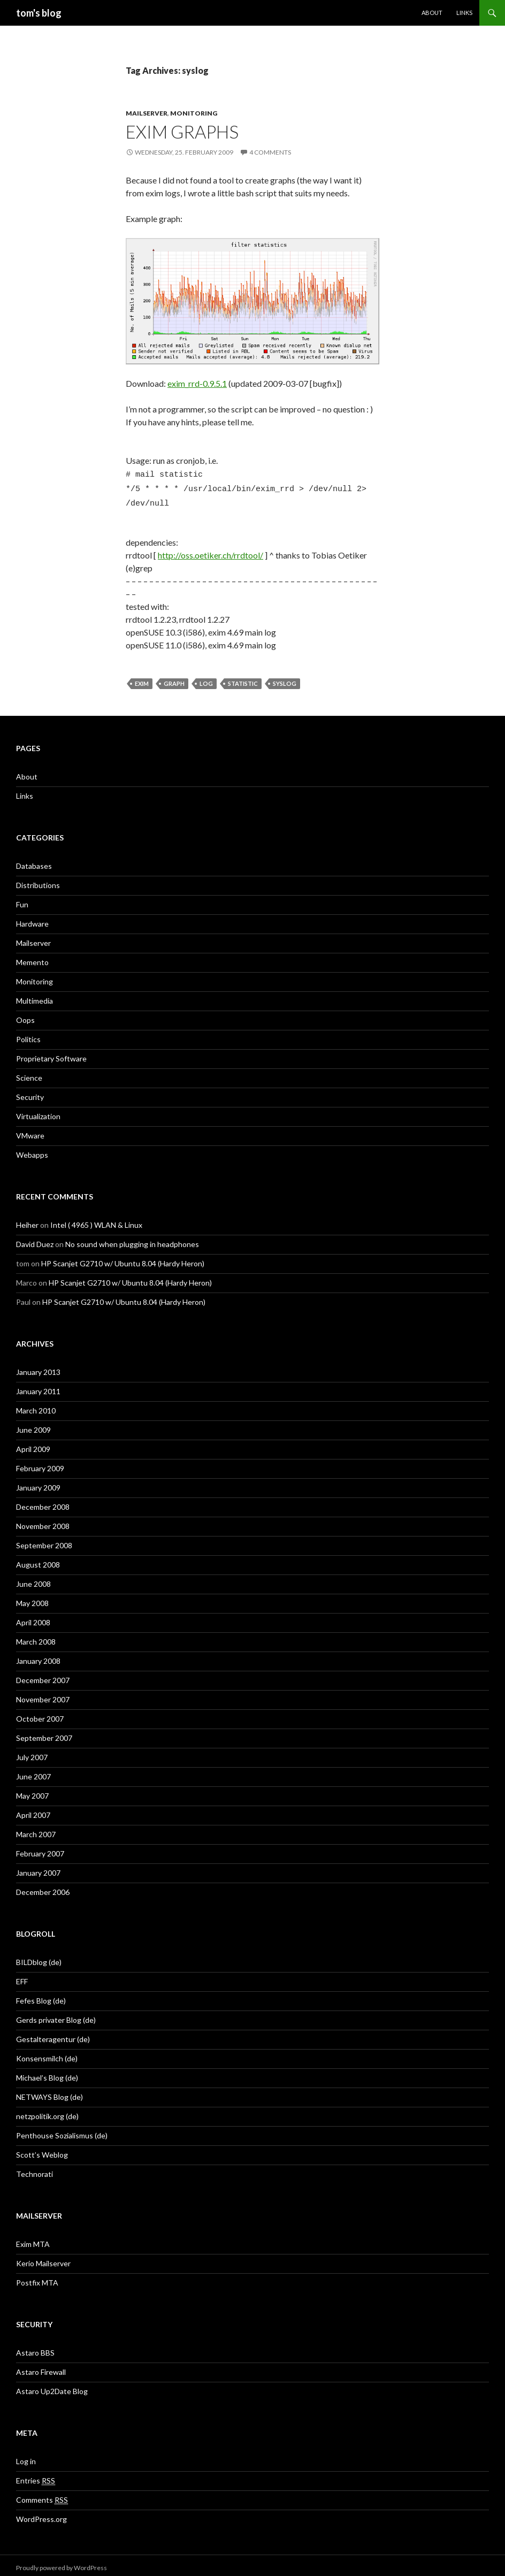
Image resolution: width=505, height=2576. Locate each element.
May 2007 (32, 1790)
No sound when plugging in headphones (132, 1239)
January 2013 (38, 1367)
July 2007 (32, 1752)
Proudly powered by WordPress (61, 2563)
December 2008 (43, 1502)
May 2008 (32, 1598)
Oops (25, 1015)
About (432, 12)
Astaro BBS (35, 2347)
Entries (35, 2476)
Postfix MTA (37, 2277)
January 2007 (38, 1867)
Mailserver (146, 113)
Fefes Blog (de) (41, 1995)
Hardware (32, 918)
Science (29, 1072)
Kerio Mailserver (43, 2258)
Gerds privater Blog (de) (56, 2015)
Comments (42, 2495)
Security (30, 1092)
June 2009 (33, 1425)
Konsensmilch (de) (47, 2053)
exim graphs (182, 131)
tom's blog (39, 13)
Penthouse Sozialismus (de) (62, 2130)
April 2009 (33, 1444)
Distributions (38, 880)
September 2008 (44, 1540)
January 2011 (38, 1386)
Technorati (34, 2169)
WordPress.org (41, 2514)
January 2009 (38, 1482)
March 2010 (36, 1405)
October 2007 (40, 1713)
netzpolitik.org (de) (47, 2111)
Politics (28, 1034)
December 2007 (43, 1675)
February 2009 (40, 1463)
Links (464, 12)
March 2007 (36, 1829)
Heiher (27, 1220)
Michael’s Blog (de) (47, 2072)
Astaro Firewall (41, 2367)
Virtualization (38, 1111)
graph (174, 678)
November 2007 (43, 1694)
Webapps (32, 1150)
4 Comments (270, 152)
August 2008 (38, 1559)
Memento (32, 957)
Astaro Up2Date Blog (52, 2386)
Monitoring (193, 113)
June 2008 (33, 1579)
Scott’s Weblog (42, 2149)
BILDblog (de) (39, 1957)
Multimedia (34, 995)
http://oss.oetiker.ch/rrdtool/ (210, 550)
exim (142, 678)
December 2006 (43, 1887)
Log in (26, 2456)
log (206, 678)
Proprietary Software (51, 1053)
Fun (22, 899)
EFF (22, 1976)
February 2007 (40, 1848)
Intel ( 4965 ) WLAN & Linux (96, 1220)
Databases (34, 861)
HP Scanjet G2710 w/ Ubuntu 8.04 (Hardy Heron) (122, 1258)
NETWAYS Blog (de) (49, 2092)
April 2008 (33, 1617)
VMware (30, 1130)
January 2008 (38, 1656)
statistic (243, 678)
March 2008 (36, 1636)
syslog (284, 678)
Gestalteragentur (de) (53, 2034)
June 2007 (33, 1771)
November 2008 (43, 1521)
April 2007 (33, 1810)
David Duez (34, 1239)
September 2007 (44, 1733)
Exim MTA (33, 2239)
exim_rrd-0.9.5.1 (197, 383)
